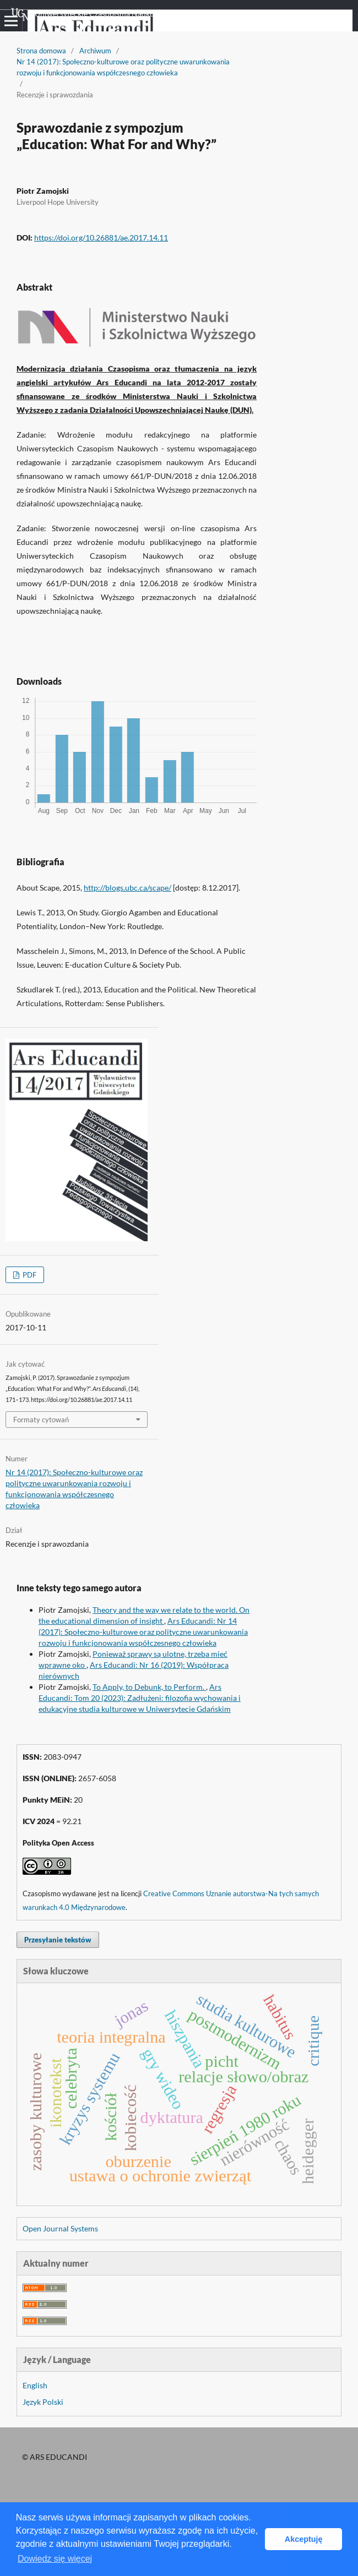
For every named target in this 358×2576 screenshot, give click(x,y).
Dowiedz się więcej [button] (55, 2558)
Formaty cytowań (41, 1419)
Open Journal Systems (60, 2228)
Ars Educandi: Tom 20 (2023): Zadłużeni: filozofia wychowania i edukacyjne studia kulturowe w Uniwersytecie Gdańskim (140, 1697)
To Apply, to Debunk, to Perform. (149, 1686)
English (35, 2385)
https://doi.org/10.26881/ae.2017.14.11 (101, 237)
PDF (28, 1274)
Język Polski (43, 2401)
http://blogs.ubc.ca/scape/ (127, 887)
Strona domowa (41, 50)
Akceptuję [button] (304, 2539)
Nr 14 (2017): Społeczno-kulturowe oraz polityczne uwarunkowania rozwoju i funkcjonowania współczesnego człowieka (123, 67)
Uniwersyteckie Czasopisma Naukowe (87, 14)
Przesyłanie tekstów (57, 1939)
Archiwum (95, 50)
